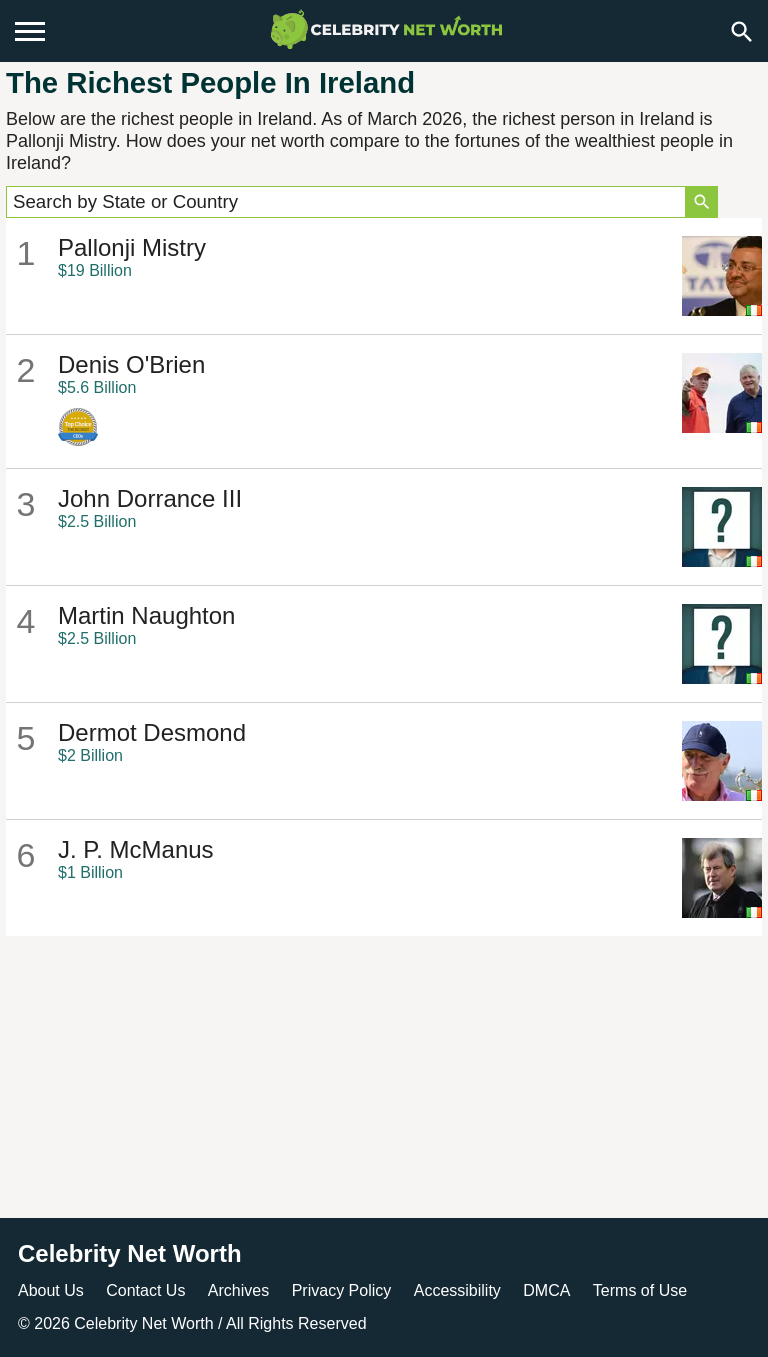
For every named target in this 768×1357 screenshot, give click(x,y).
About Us (51, 1290)
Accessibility (457, 1290)
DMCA (546, 1290)
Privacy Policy (342, 1290)
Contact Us (145, 1290)
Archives (238, 1290)
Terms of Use (640, 1290)
